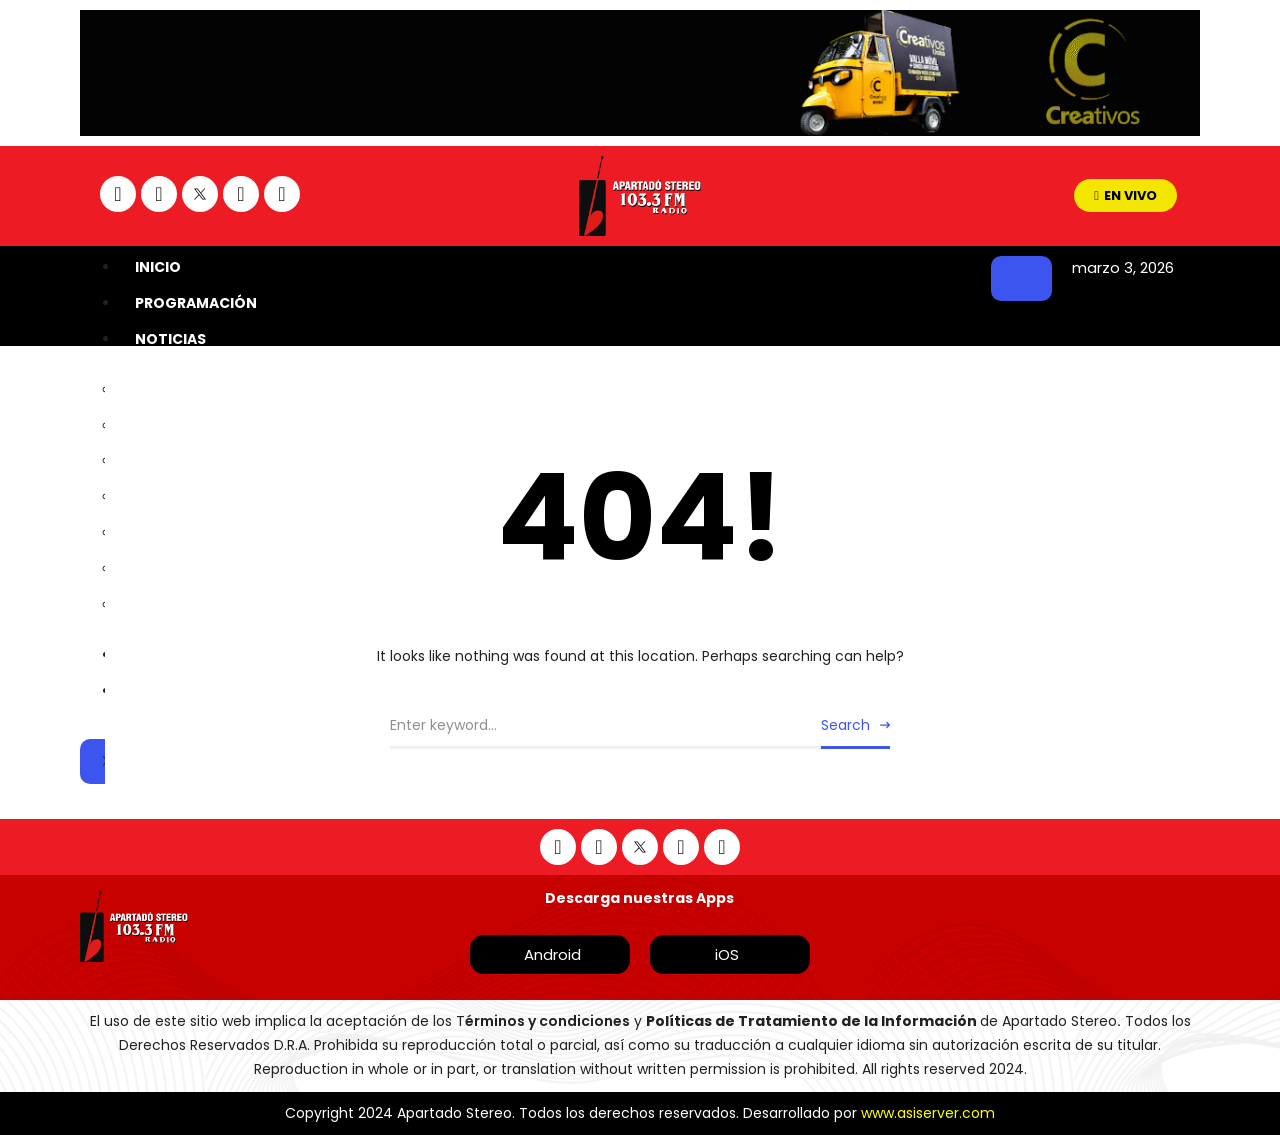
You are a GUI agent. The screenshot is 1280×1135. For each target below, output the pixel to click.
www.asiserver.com (928, 1113)
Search (845, 725)
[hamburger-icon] (1021, 278)
